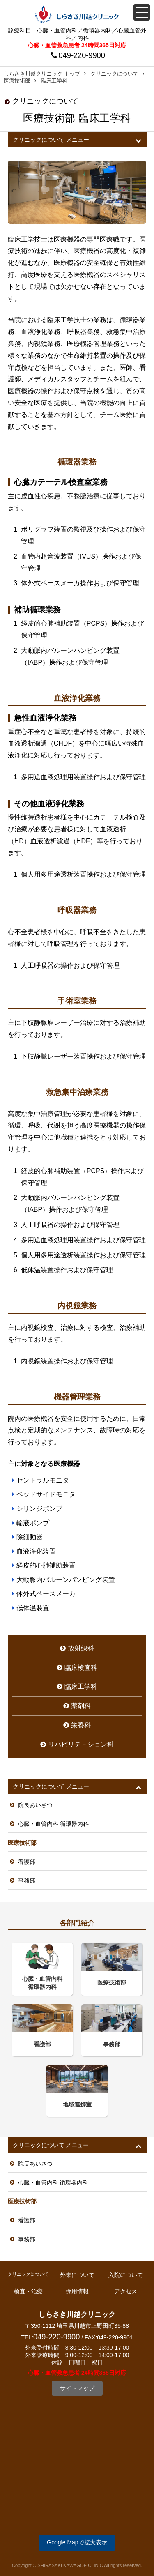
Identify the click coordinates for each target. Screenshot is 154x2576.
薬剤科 (81, 1705)
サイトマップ (77, 2388)
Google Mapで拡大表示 (77, 2542)
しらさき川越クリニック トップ (42, 74)
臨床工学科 (80, 1686)
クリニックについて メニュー (51, 139)
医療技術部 (17, 81)
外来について (77, 2275)
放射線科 (81, 1648)
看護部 (26, 1861)
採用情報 (77, 2291)
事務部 (26, 1880)
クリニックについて (114, 74)
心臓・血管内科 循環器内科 (53, 1824)
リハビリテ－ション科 (81, 1744)
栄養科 (81, 1725)
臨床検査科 (80, 1667)
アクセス (125, 2291)
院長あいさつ (35, 1805)
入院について (125, 2275)
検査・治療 (28, 2291)
